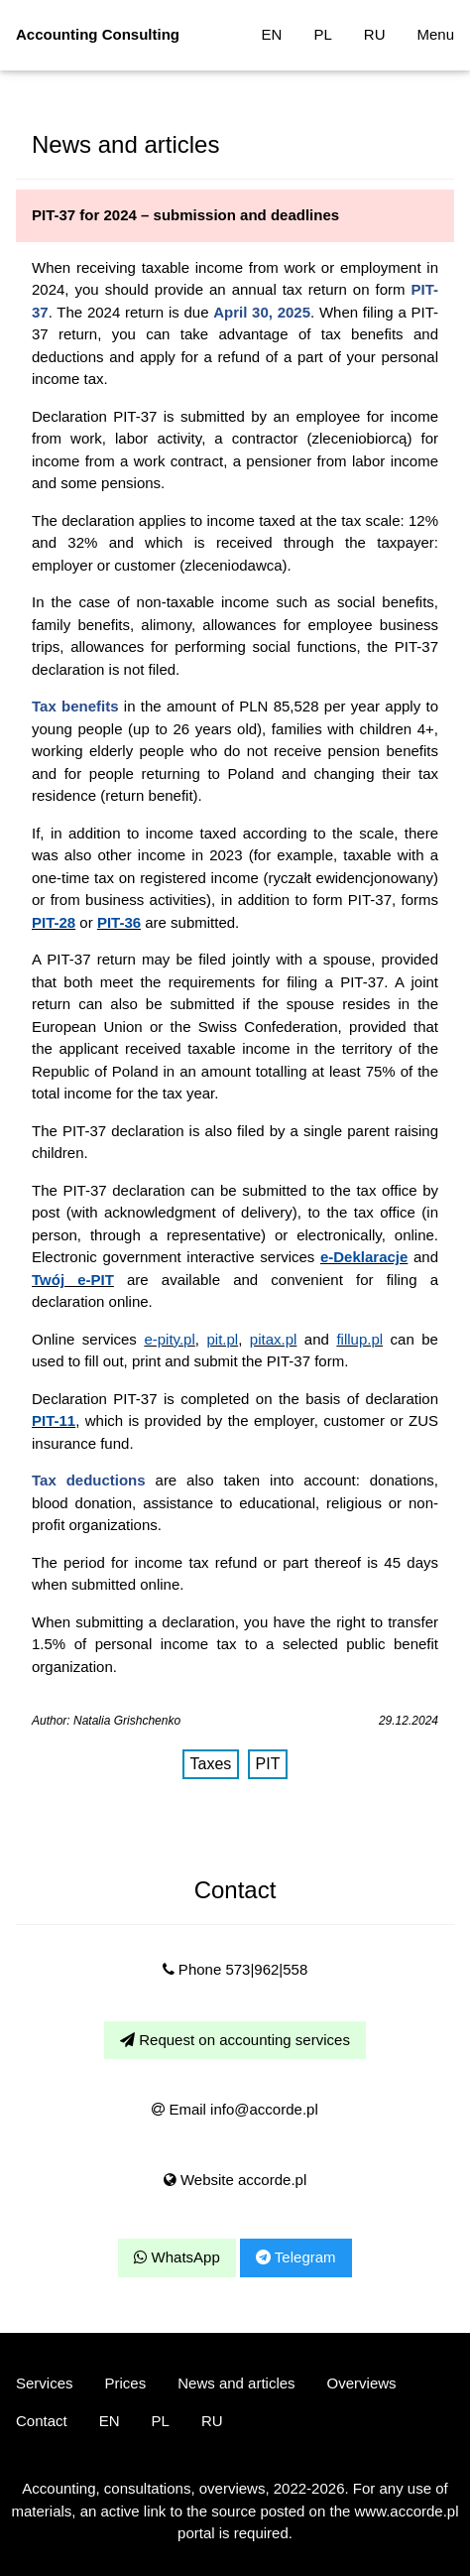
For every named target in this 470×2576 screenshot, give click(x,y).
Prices (126, 2383)
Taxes (211, 1763)
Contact (41, 2420)
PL (322, 34)
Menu (435, 34)
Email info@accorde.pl (234, 2109)
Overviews (362, 2383)
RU (375, 34)
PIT (268, 1763)
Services (44, 2383)
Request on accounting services (235, 2039)
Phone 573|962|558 (235, 1969)
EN (272, 34)
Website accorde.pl (235, 2179)
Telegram (296, 2257)
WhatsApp (176, 2257)
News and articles (235, 2383)
